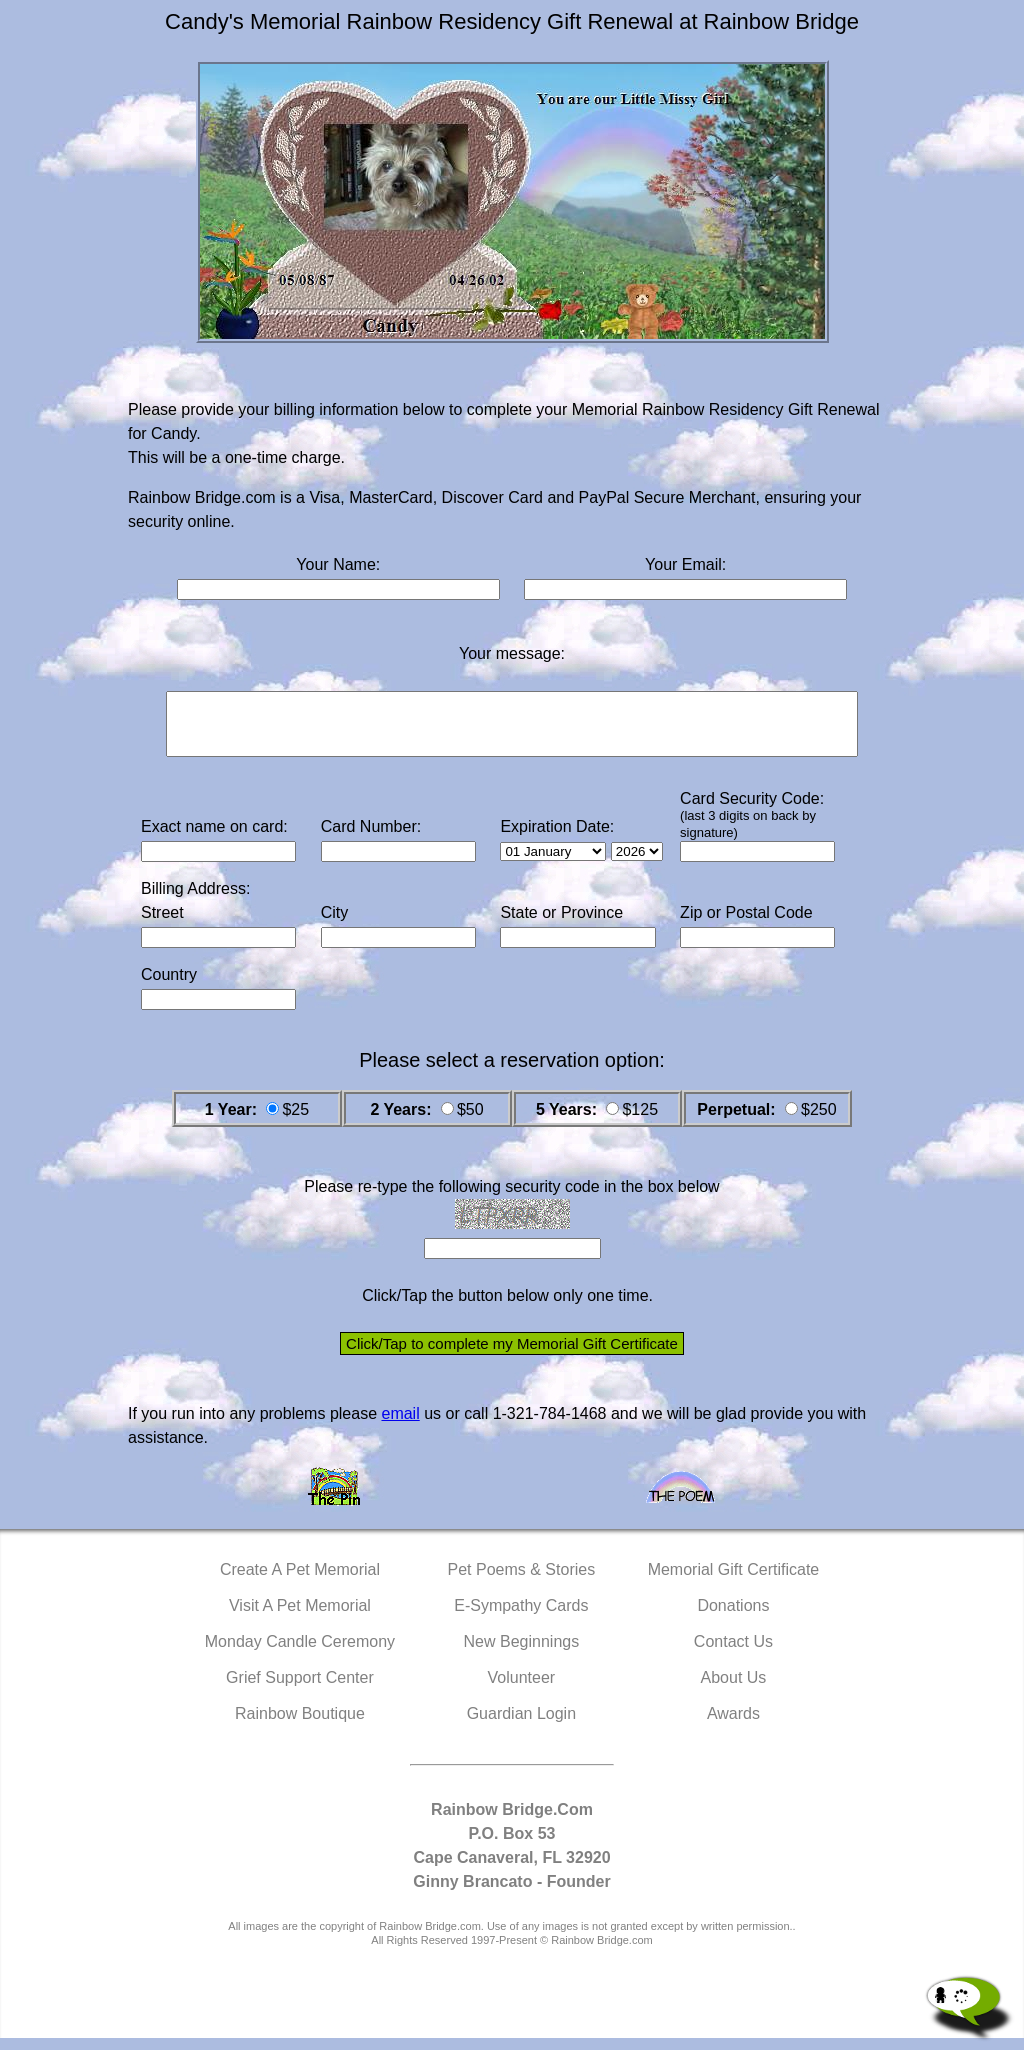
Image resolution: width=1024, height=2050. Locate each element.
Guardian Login (521, 1725)
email (400, 1425)
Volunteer (522, 1689)
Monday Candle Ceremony (300, 1653)
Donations (733, 1617)
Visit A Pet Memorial (300, 1617)
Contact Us (733, 1653)
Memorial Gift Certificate (734, 1581)
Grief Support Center (300, 1689)
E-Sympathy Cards (521, 1617)
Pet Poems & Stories (522, 1581)
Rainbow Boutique (300, 1725)
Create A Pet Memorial (300, 1581)
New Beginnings (522, 1653)
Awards (733, 1725)
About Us (734, 1689)
